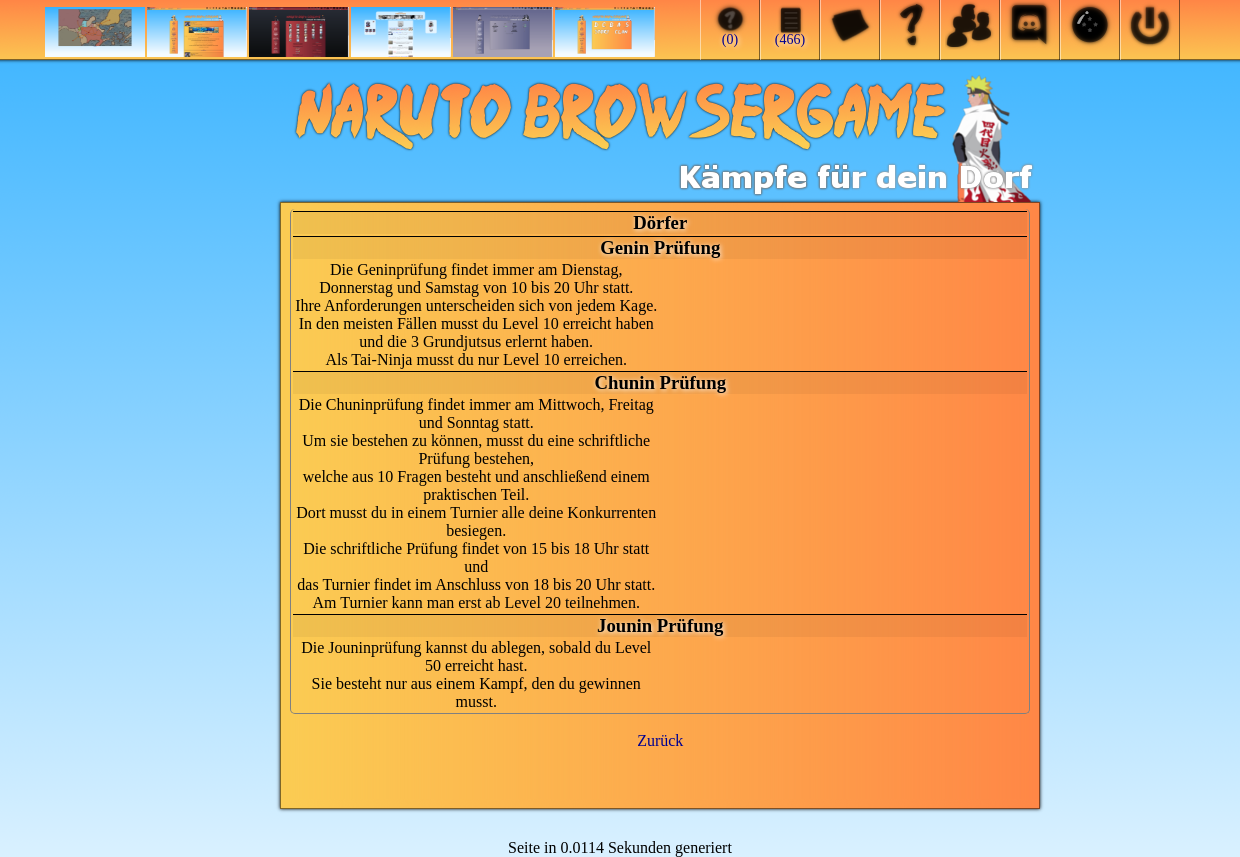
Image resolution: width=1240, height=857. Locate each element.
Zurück (660, 740)
